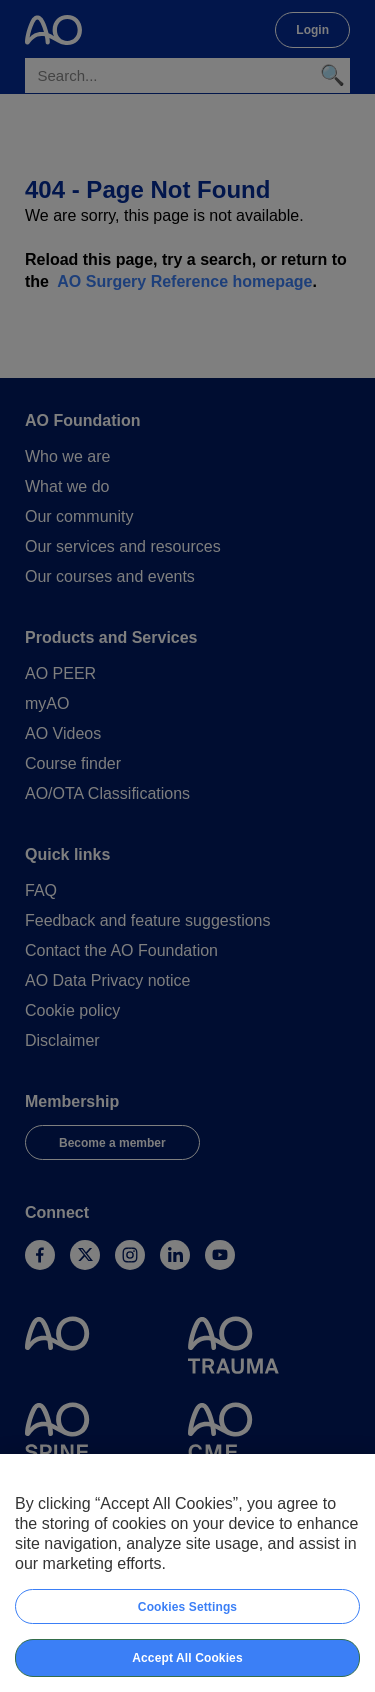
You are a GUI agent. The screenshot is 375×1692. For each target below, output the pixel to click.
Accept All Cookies (187, 1658)
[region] (187, 1573)
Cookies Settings (187, 1607)
